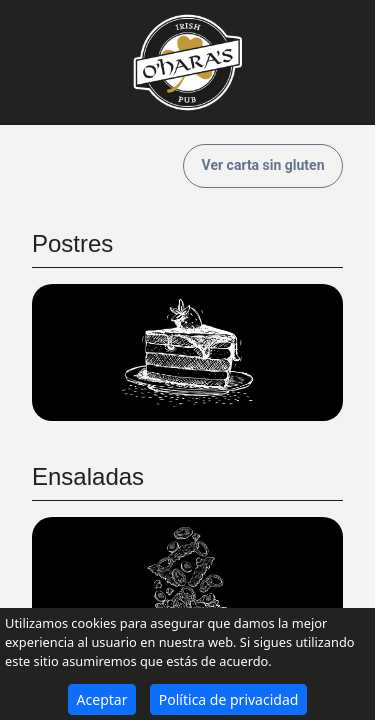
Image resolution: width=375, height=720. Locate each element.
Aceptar (102, 699)
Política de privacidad (229, 699)
